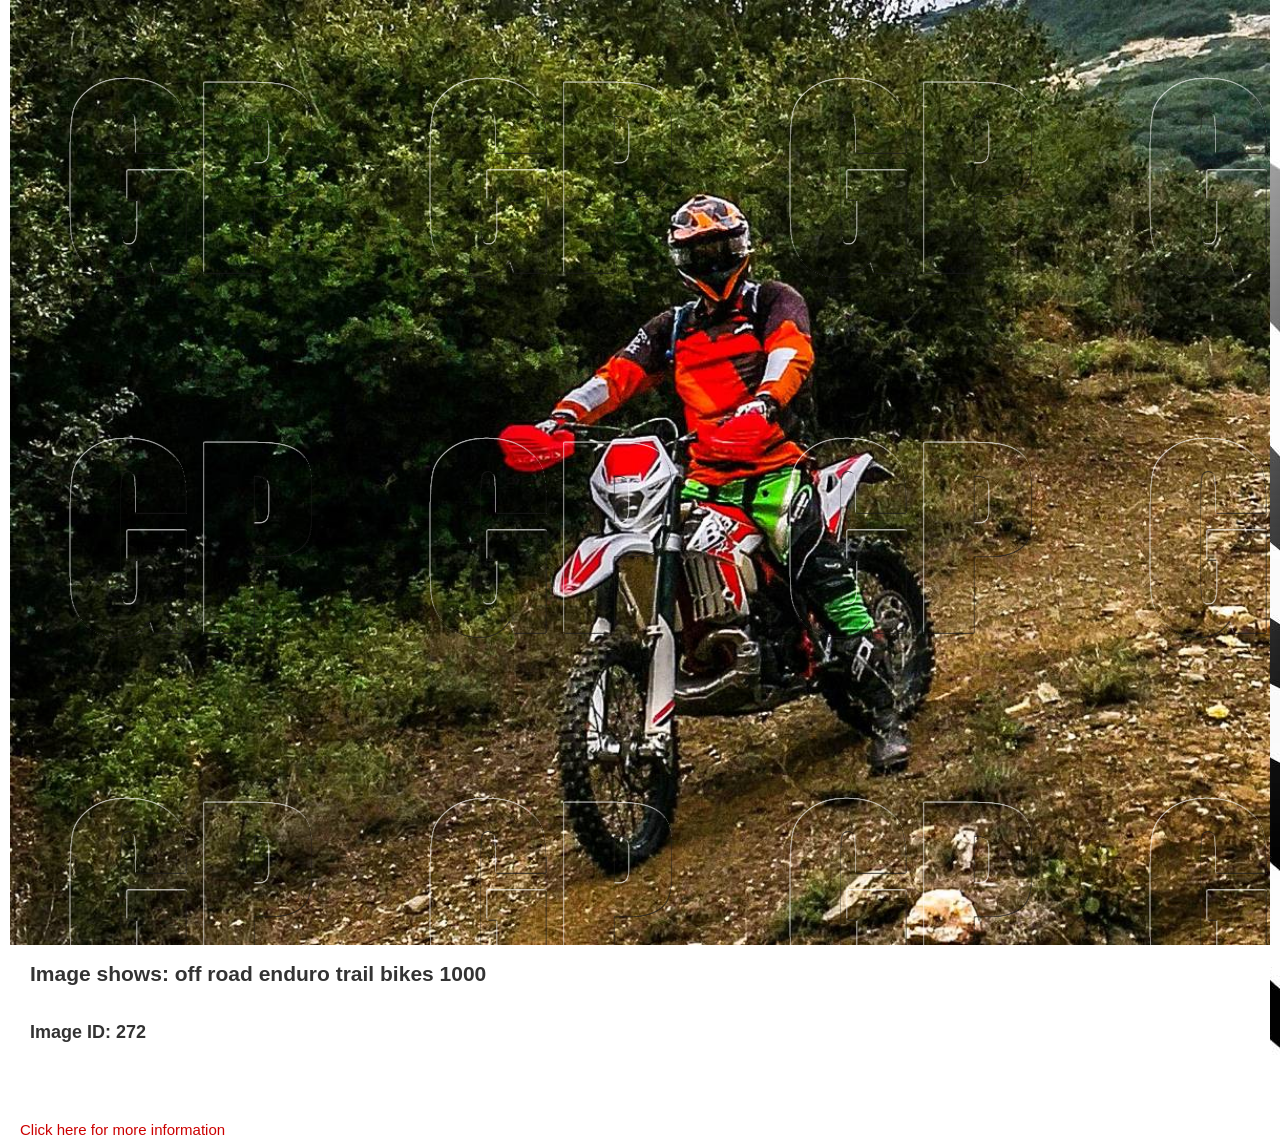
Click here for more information (122, 1129)
